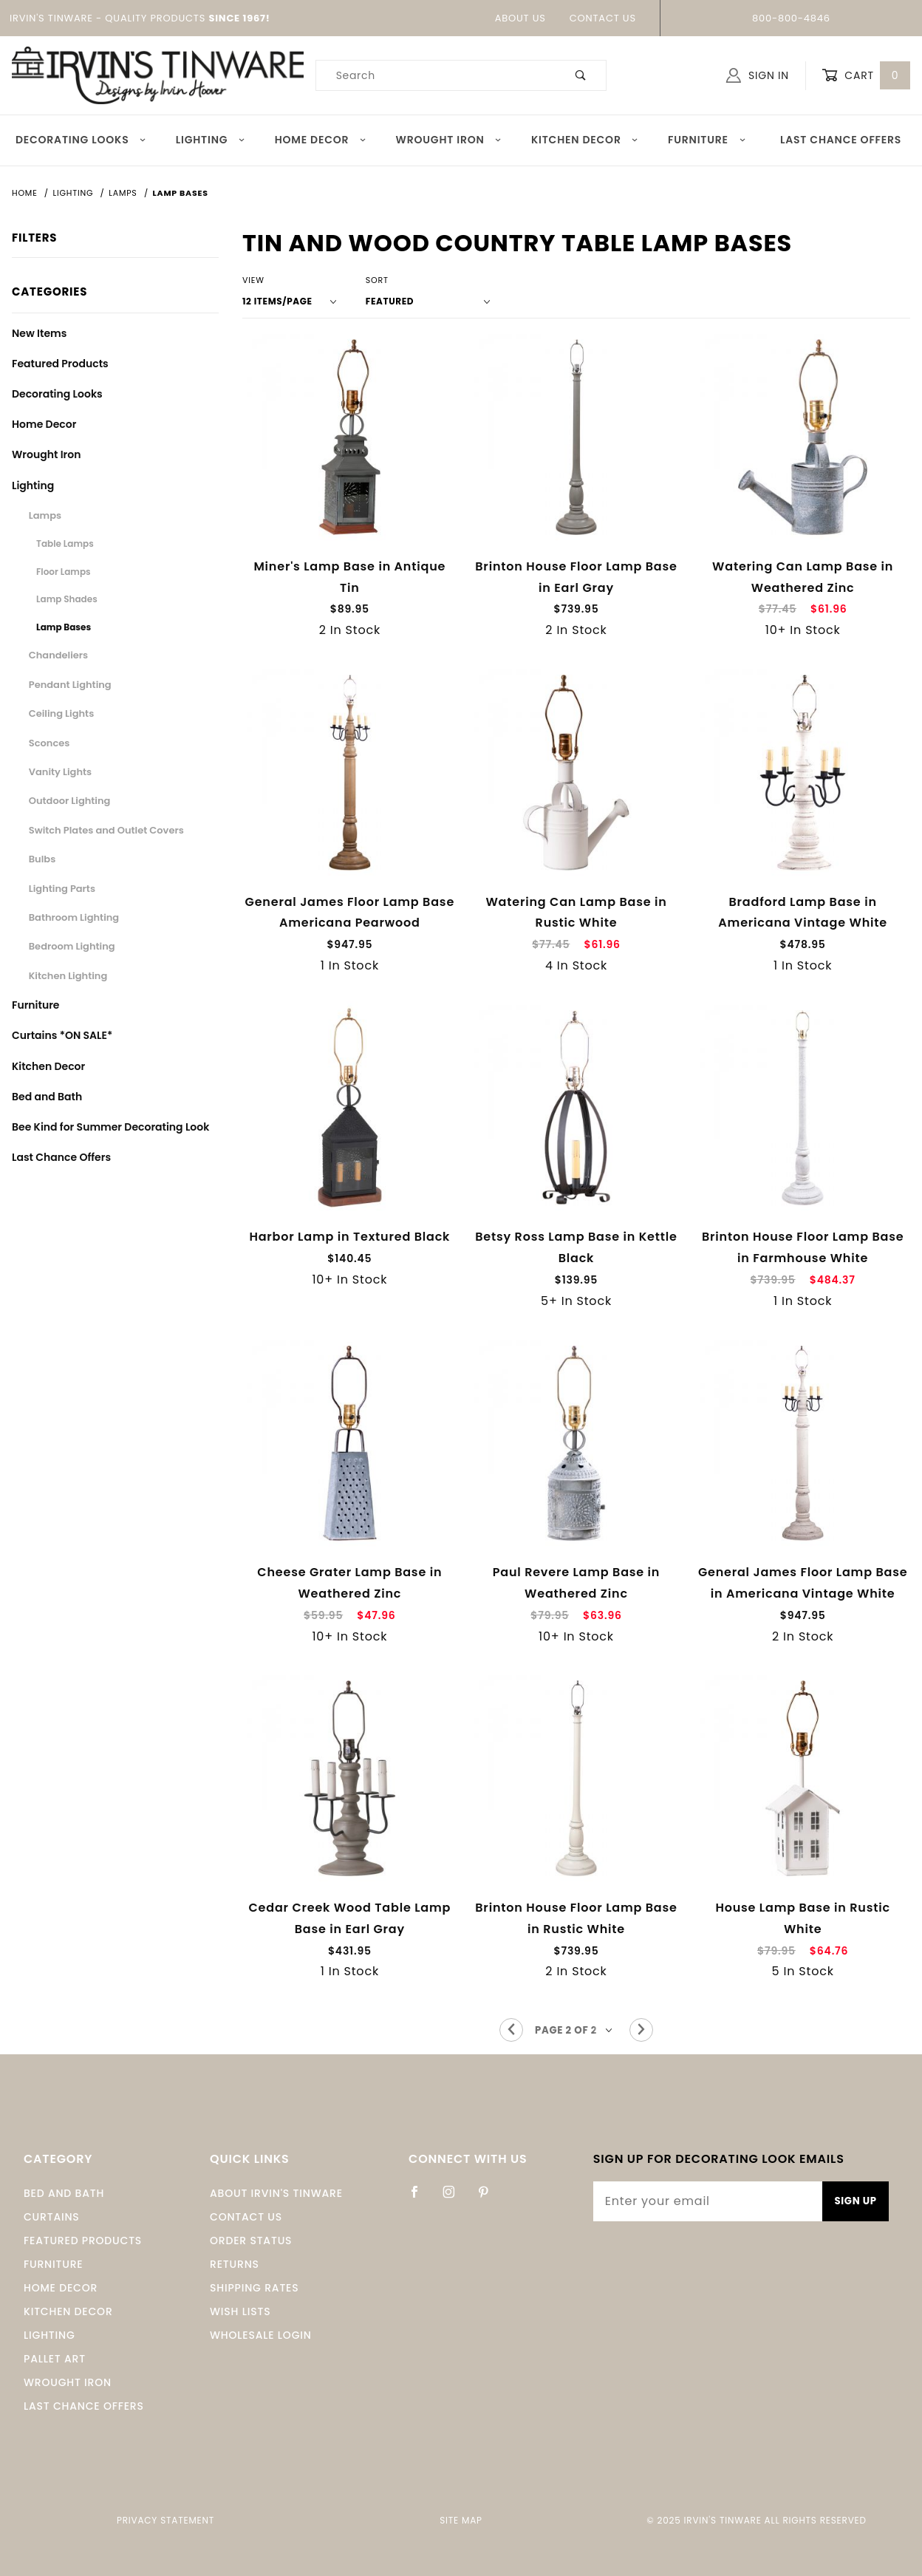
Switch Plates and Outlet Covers (106, 830)
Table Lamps (65, 543)
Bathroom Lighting (74, 917)
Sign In (757, 75)
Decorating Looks (81, 139)
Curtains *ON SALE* (62, 1035)
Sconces (49, 743)
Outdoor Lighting (70, 801)
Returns (234, 2264)
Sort (377, 280)
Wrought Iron (449, 139)
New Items (39, 333)
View (253, 280)
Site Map (461, 2520)
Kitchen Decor (585, 139)
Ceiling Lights (61, 713)
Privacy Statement (165, 2520)
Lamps (45, 515)
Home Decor (321, 139)
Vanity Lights (60, 772)
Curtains (52, 2216)
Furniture (707, 139)
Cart (866, 76)
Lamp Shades (67, 599)
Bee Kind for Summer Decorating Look (110, 1127)
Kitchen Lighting (68, 976)
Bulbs (42, 859)
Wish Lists (240, 2311)
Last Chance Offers (840, 139)
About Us (520, 18)
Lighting (210, 139)
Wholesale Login (261, 2335)
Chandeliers (58, 655)
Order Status (251, 2240)
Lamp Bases (63, 627)
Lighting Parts (62, 889)
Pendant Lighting (70, 685)
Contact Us (603, 18)
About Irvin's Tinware (276, 2193)
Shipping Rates (254, 2287)
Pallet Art (55, 2358)
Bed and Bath (47, 1096)
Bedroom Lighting (72, 946)
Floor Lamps (63, 571)
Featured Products (60, 363)
